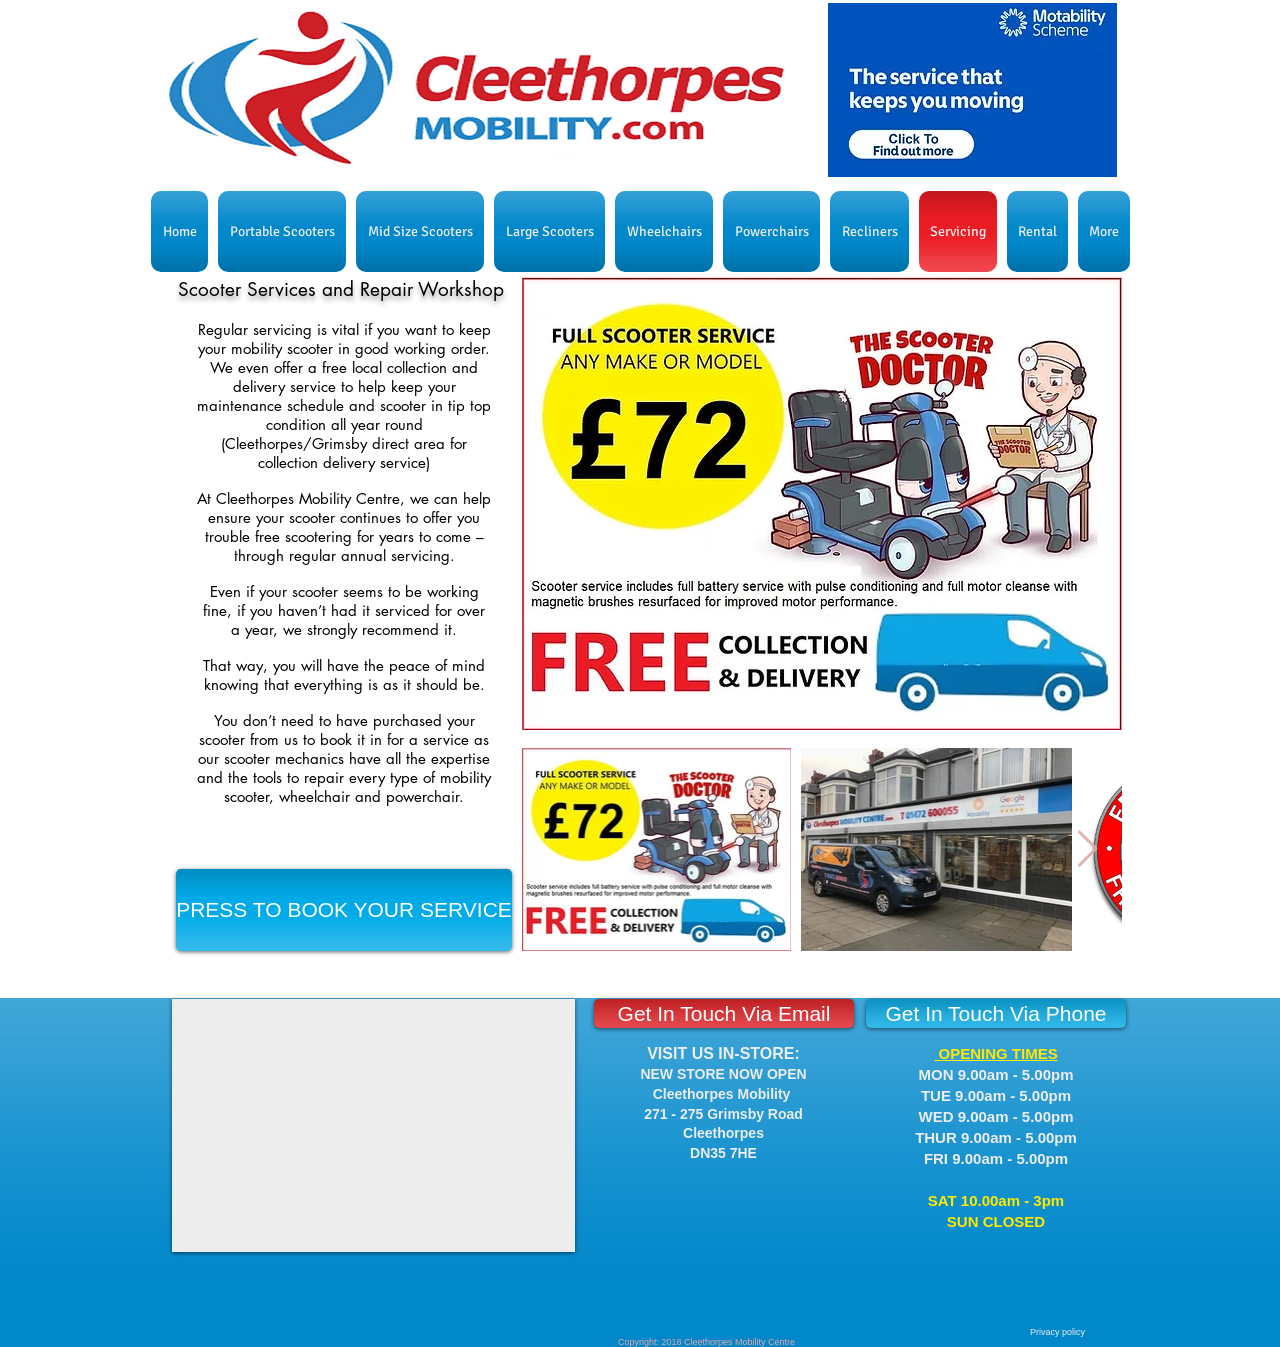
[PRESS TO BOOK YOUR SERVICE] (344, 910)
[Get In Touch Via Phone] (996, 1013)
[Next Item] (1087, 849)
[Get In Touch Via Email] (724, 1013)
